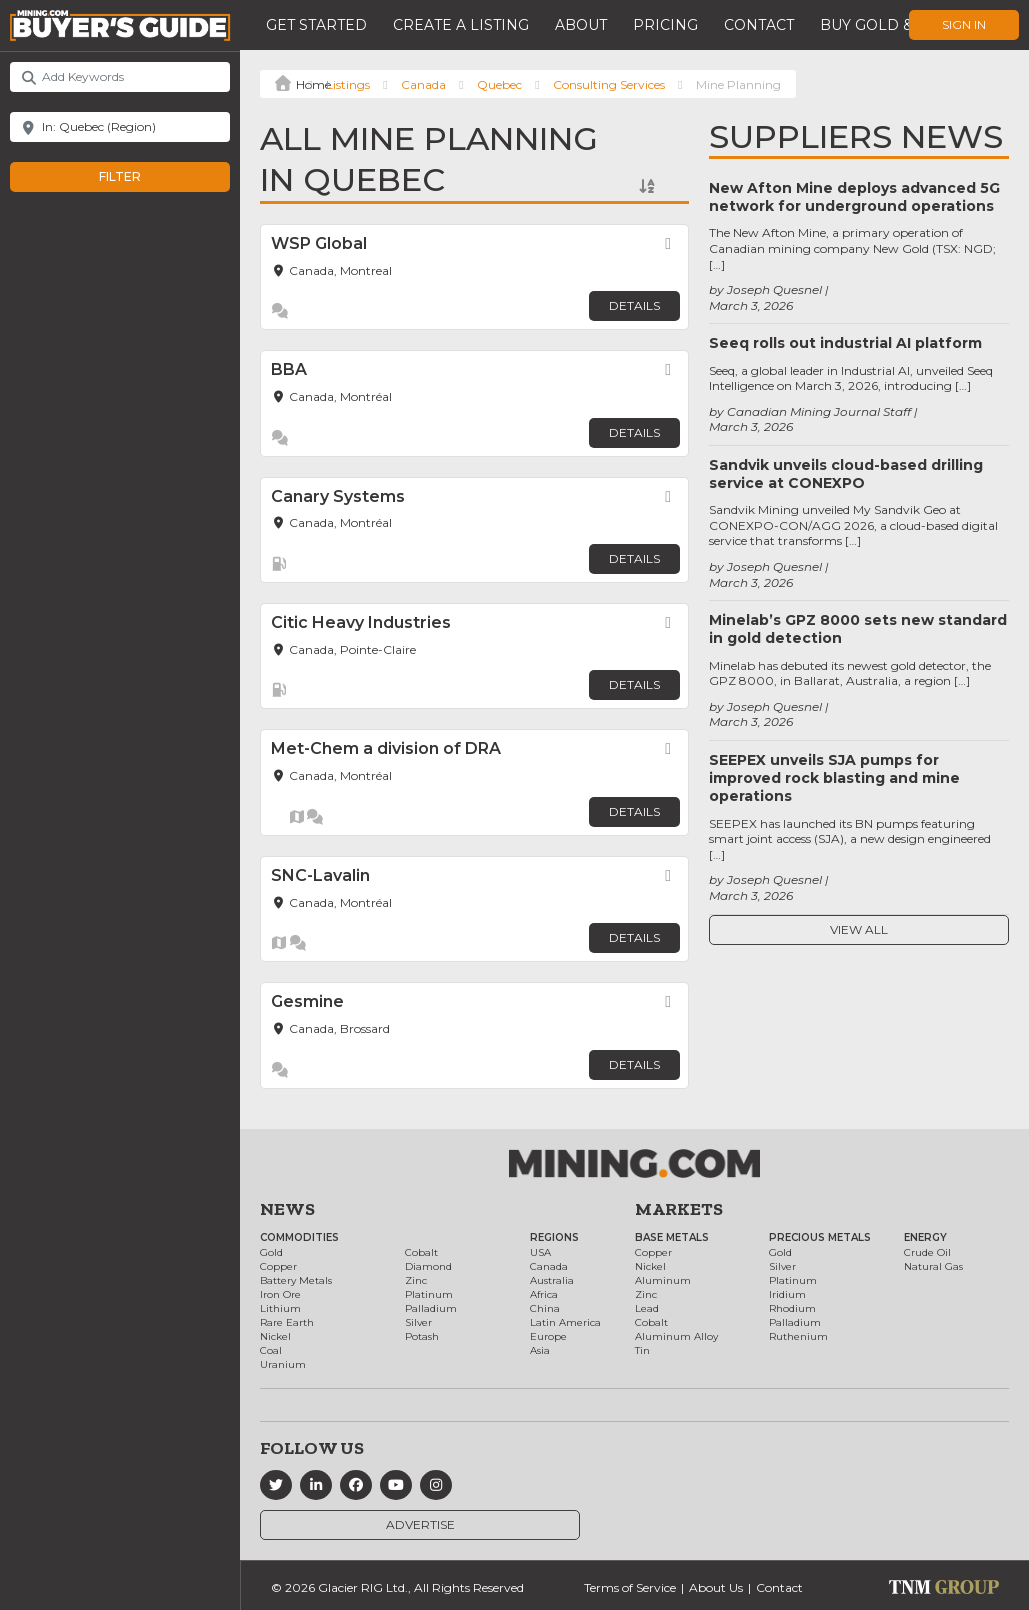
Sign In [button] (964, 24)
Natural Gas (933, 1266)
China (545, 1308)
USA (540, 1252)
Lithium (280, 1308)
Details (634, 305)
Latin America (565, 1322)
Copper (278, 1266)
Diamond (428, 1266)
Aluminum (663, 1280)
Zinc (416, 1280)
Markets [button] (679, 1209)
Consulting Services (609, 84)
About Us (716, 1587)
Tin (642, 1350)
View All (859, 929)
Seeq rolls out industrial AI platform (845, 343)
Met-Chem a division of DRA (386, 748)
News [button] (287, 1209)
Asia (540, 1350)
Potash (422, 1336)
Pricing (665, 25)
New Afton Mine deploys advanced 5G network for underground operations (854, 197)
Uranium (283, 1364)
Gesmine (307, 1001)
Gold (271, 1252)
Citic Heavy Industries (361, 622)
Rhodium (792, 1308)
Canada (423, 84)
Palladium (431, 1308)
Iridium (787, 1294)
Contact (759, 25)
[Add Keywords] (120, 77)
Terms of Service (630, 1587)
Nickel (275, 1336)
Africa (544, 1294)
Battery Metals (296, 1280)
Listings (348, 84)
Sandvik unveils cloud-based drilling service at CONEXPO (846, 474)
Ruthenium (798, 1336)
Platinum (429, 1294)
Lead (647, 1308)
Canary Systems (338, 496)
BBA (289, 369)
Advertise (420, 1524)
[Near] (120, 127)
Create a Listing (461, 25)
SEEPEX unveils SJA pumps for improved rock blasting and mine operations (834, 778)
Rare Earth (287, 1322)
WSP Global (319, 243)
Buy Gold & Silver (895, 25)
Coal (271, 1350)
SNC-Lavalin (320, 875)
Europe (548, 1336)
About (581, 25)
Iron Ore (280, 1294)
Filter (140, 177)
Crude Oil (927, 1252)
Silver (418, 1322)
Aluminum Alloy (676, 1336)
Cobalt (421, 1252)
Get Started (316, 25)
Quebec (499, 84)
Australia (552, 1280)
